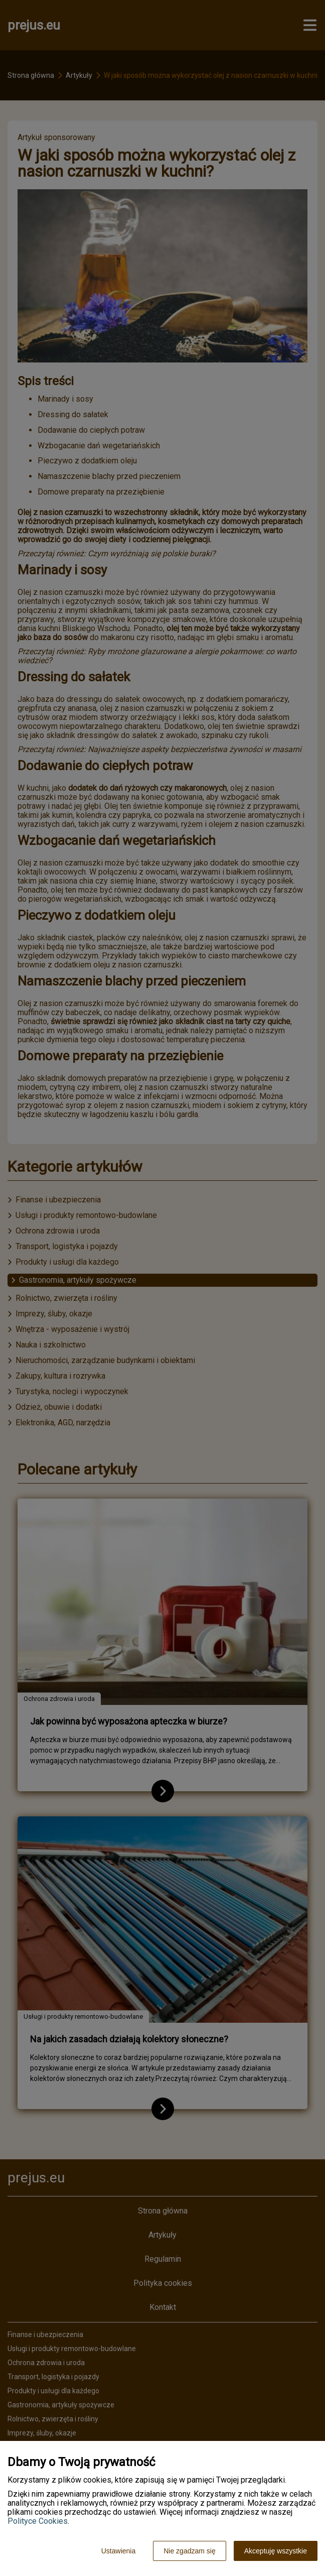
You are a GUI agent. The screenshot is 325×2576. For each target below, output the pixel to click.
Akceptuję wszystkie (275, 2551)
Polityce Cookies (38, 2521)
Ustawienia (118, 2551)
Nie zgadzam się (190, 2551)
